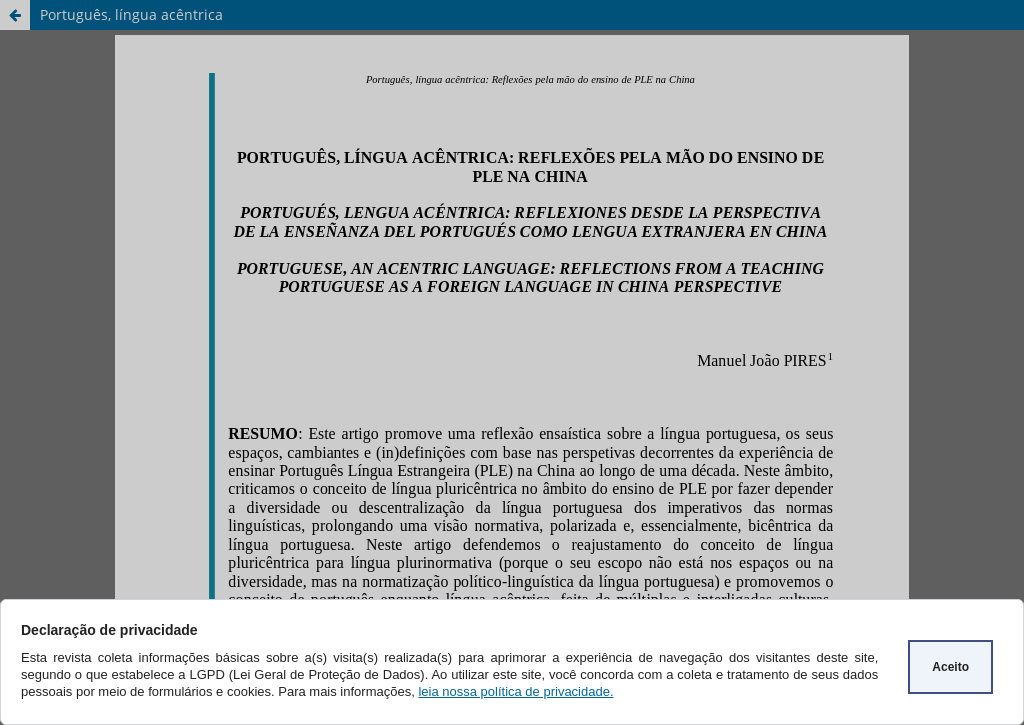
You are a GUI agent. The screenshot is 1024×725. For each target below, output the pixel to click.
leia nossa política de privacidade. (515, 691)
